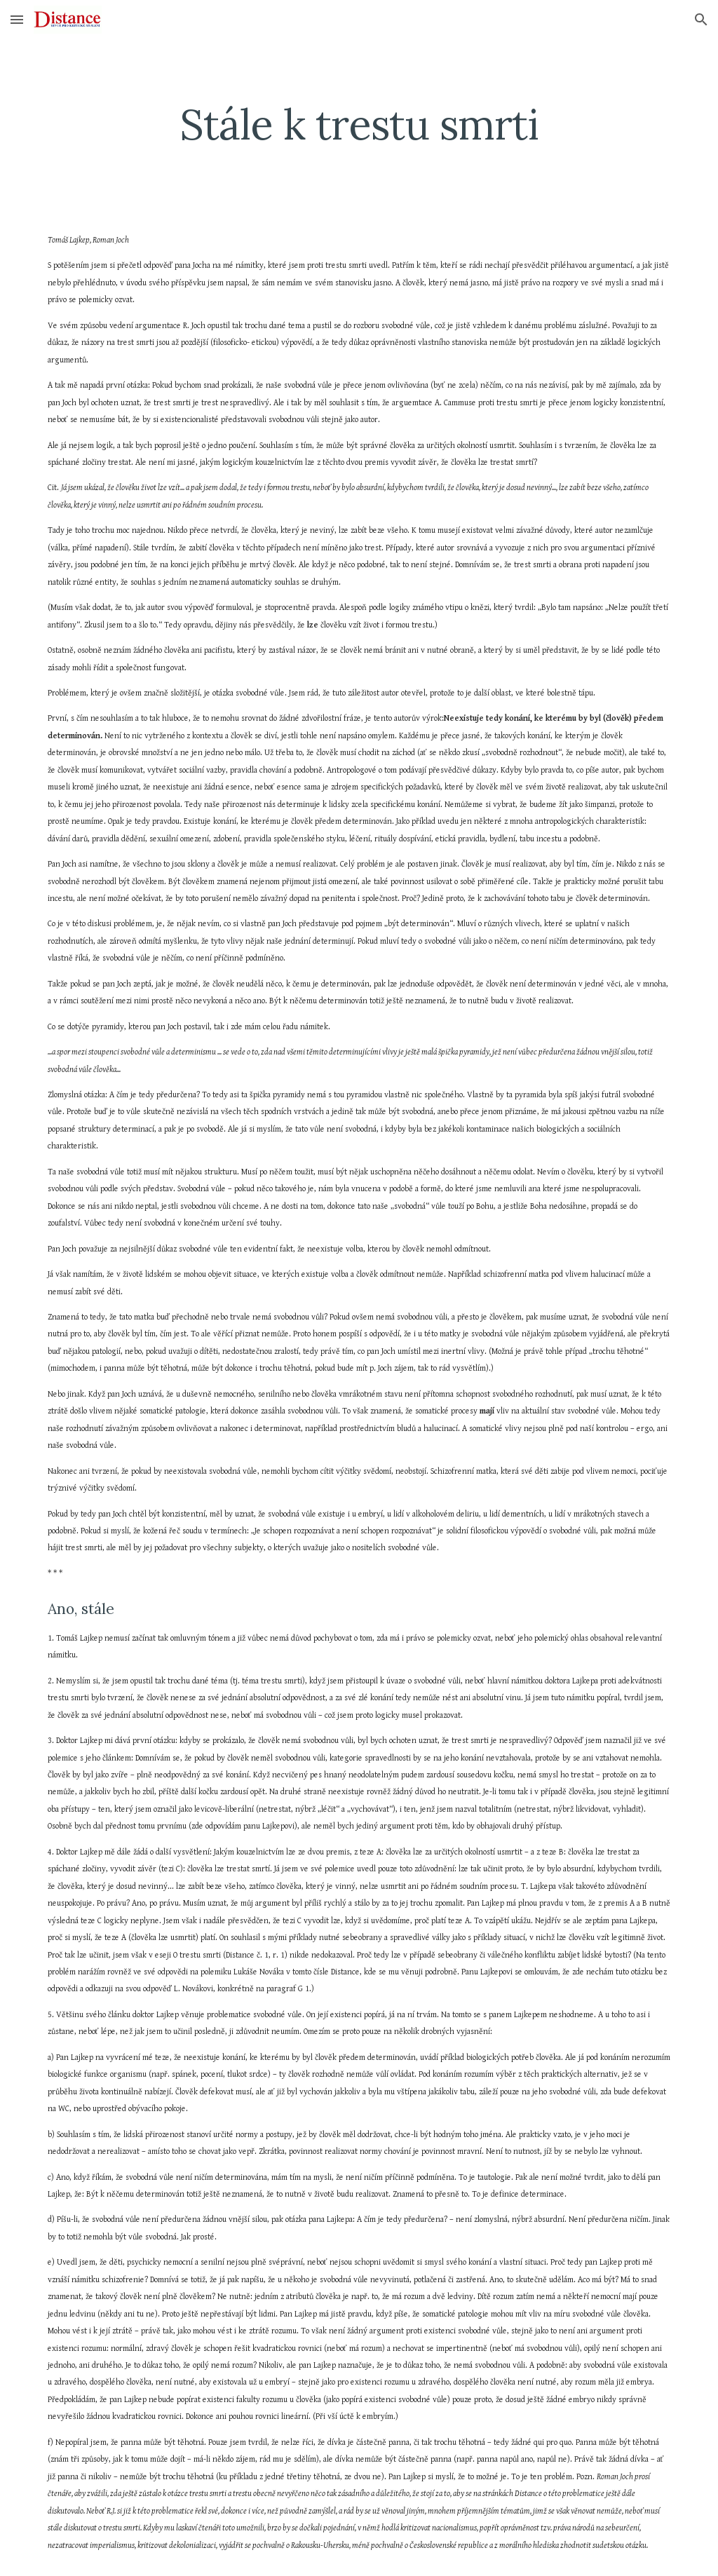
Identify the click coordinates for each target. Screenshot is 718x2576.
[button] (17, 19)
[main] (358, 124)
